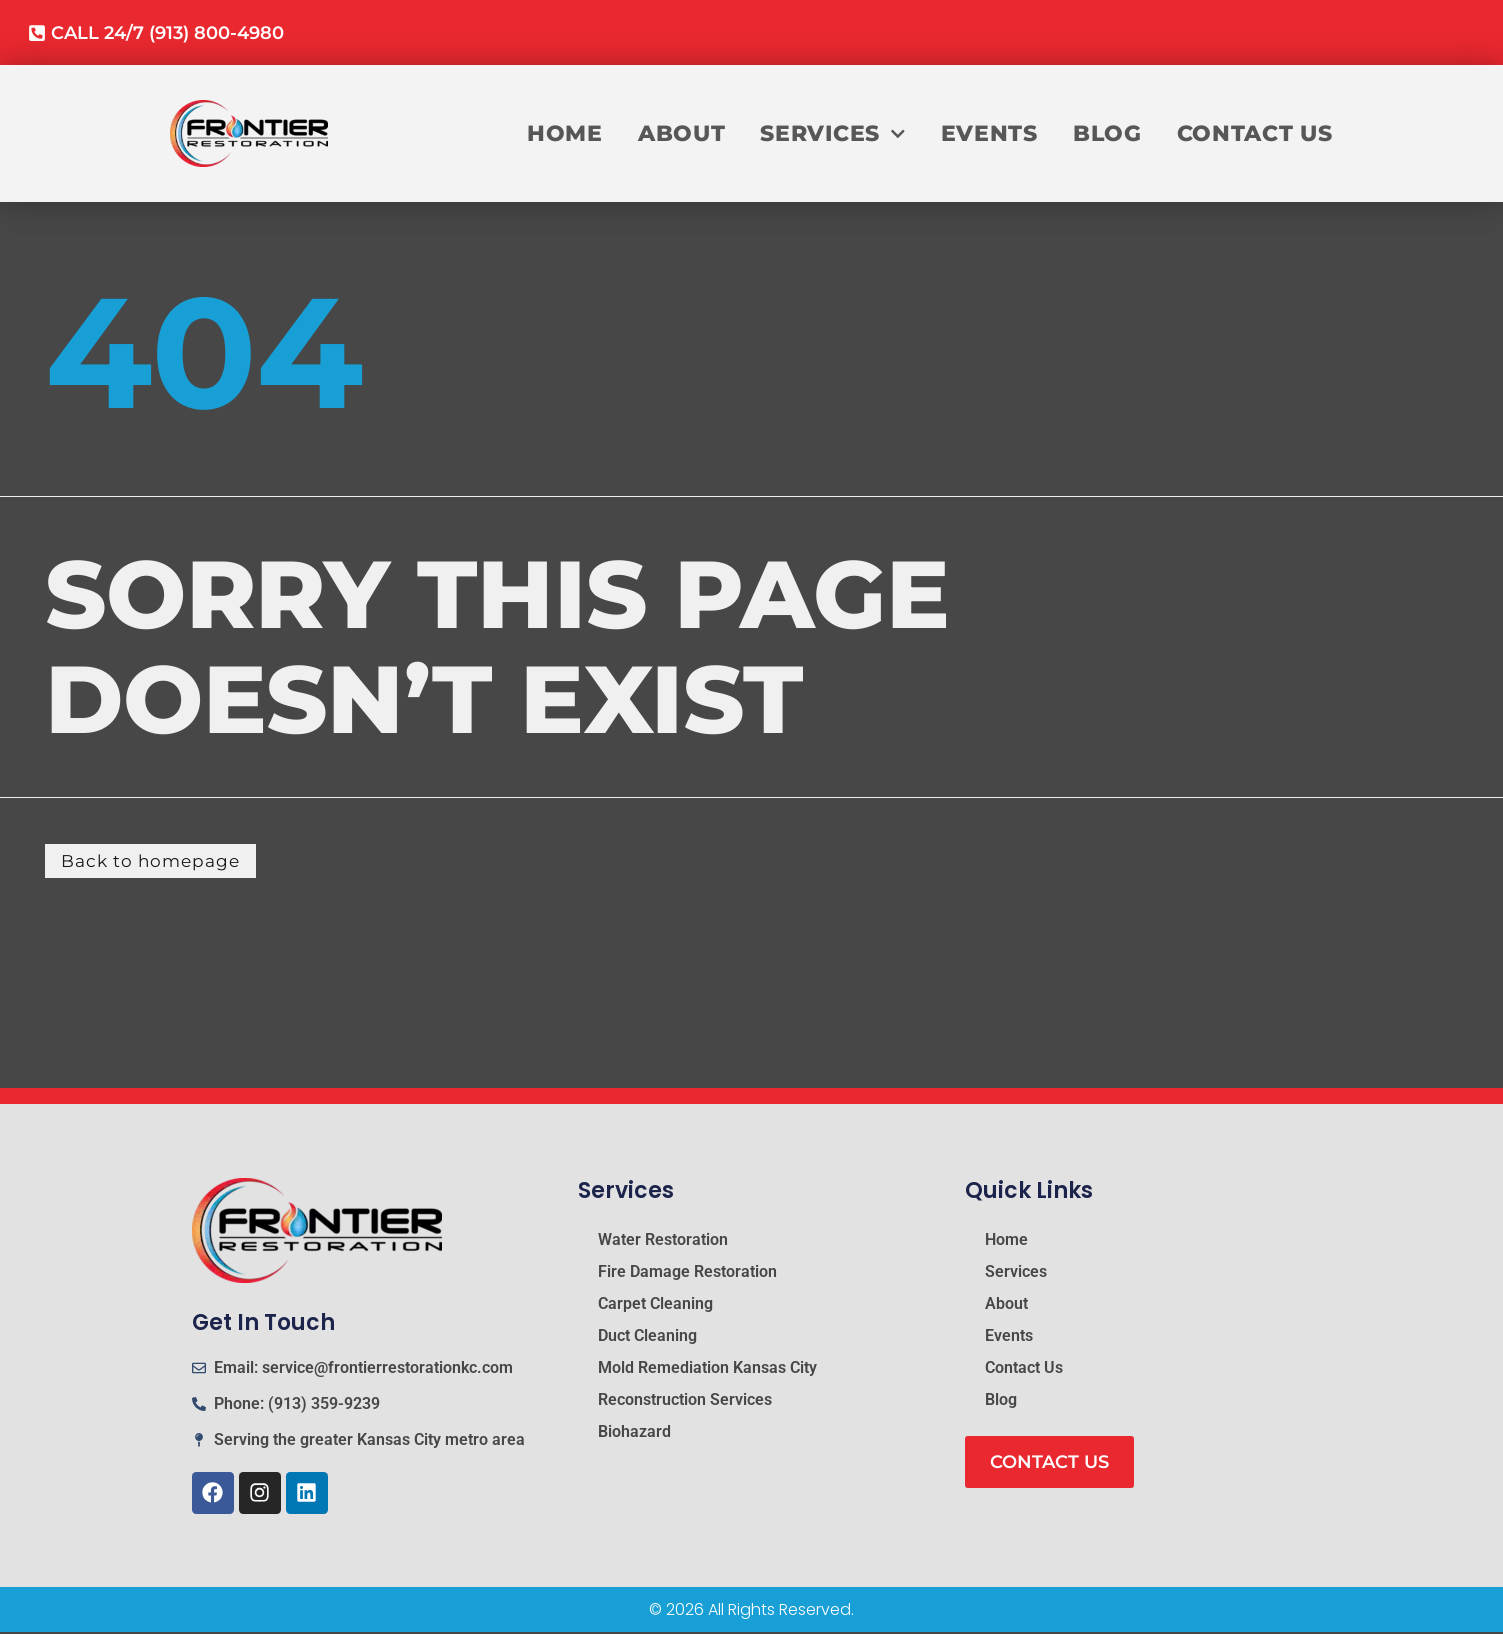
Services (832, 140)
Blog (1107, 140)
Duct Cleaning (647, 1337)
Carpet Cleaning (655, 1305)
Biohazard (634, 1433)
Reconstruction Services (685, 1401)
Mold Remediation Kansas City (707, 1369)
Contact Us (1255, 140)
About (682, 140)
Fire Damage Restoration (687, 1273)
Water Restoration (663, 1241)
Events (989, 140)
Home (565, 140)
